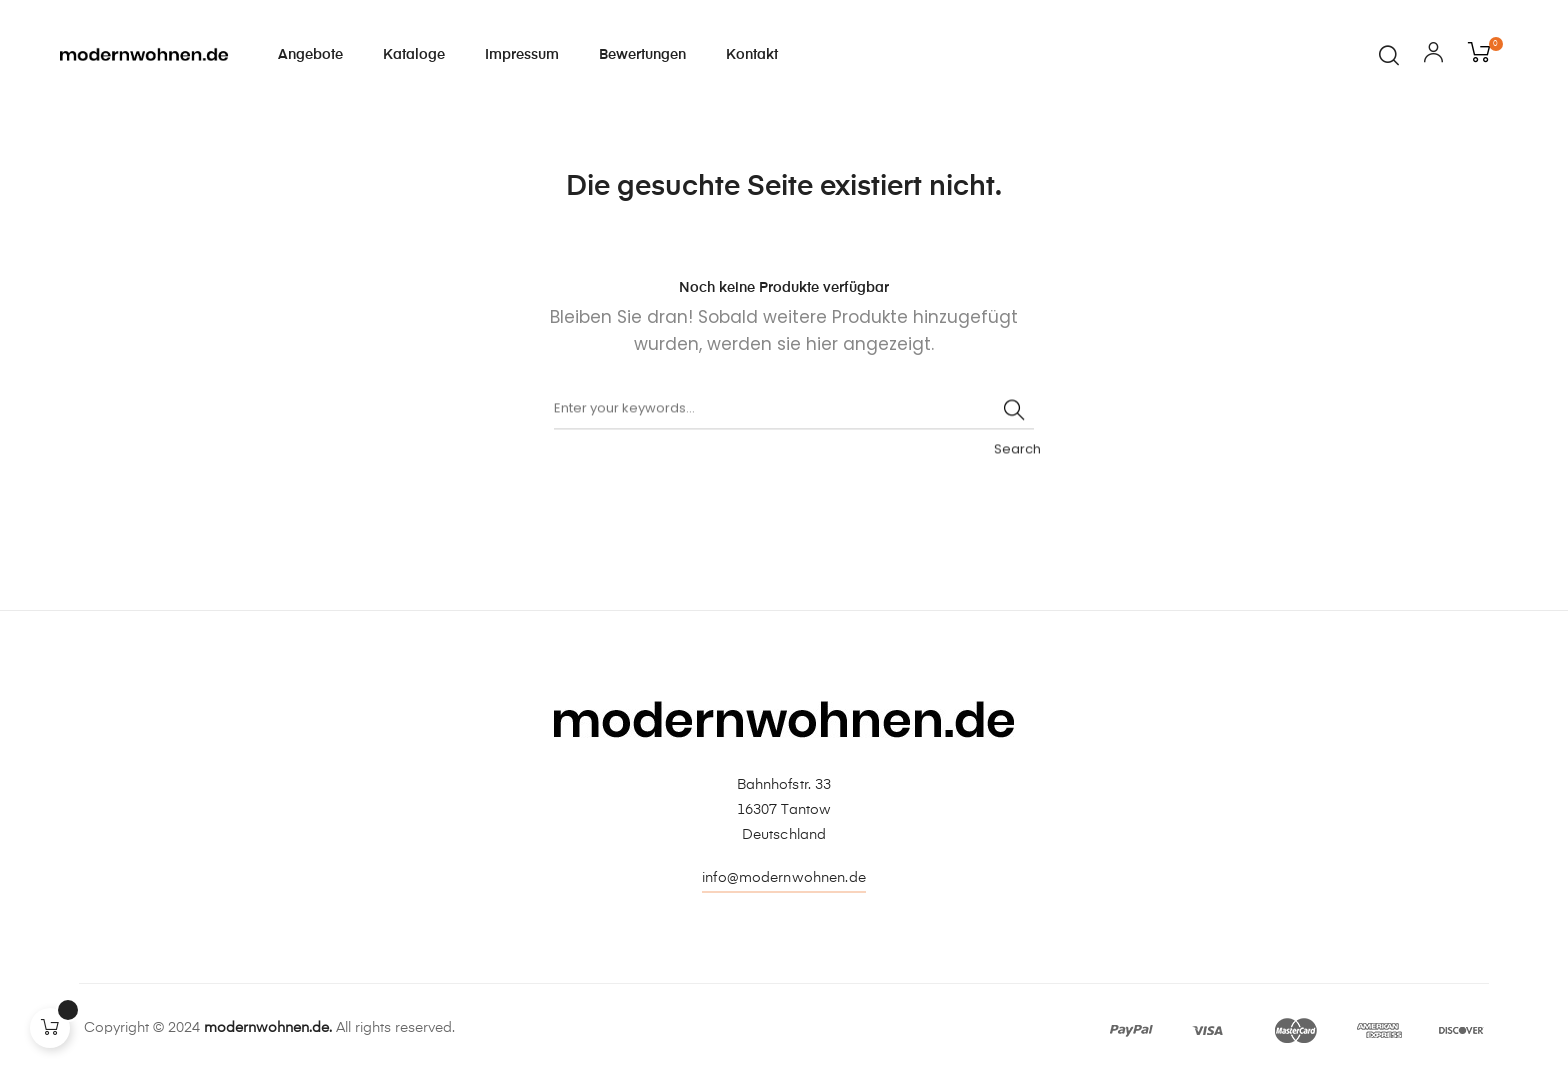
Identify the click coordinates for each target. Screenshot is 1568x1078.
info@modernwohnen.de (784, 878)
